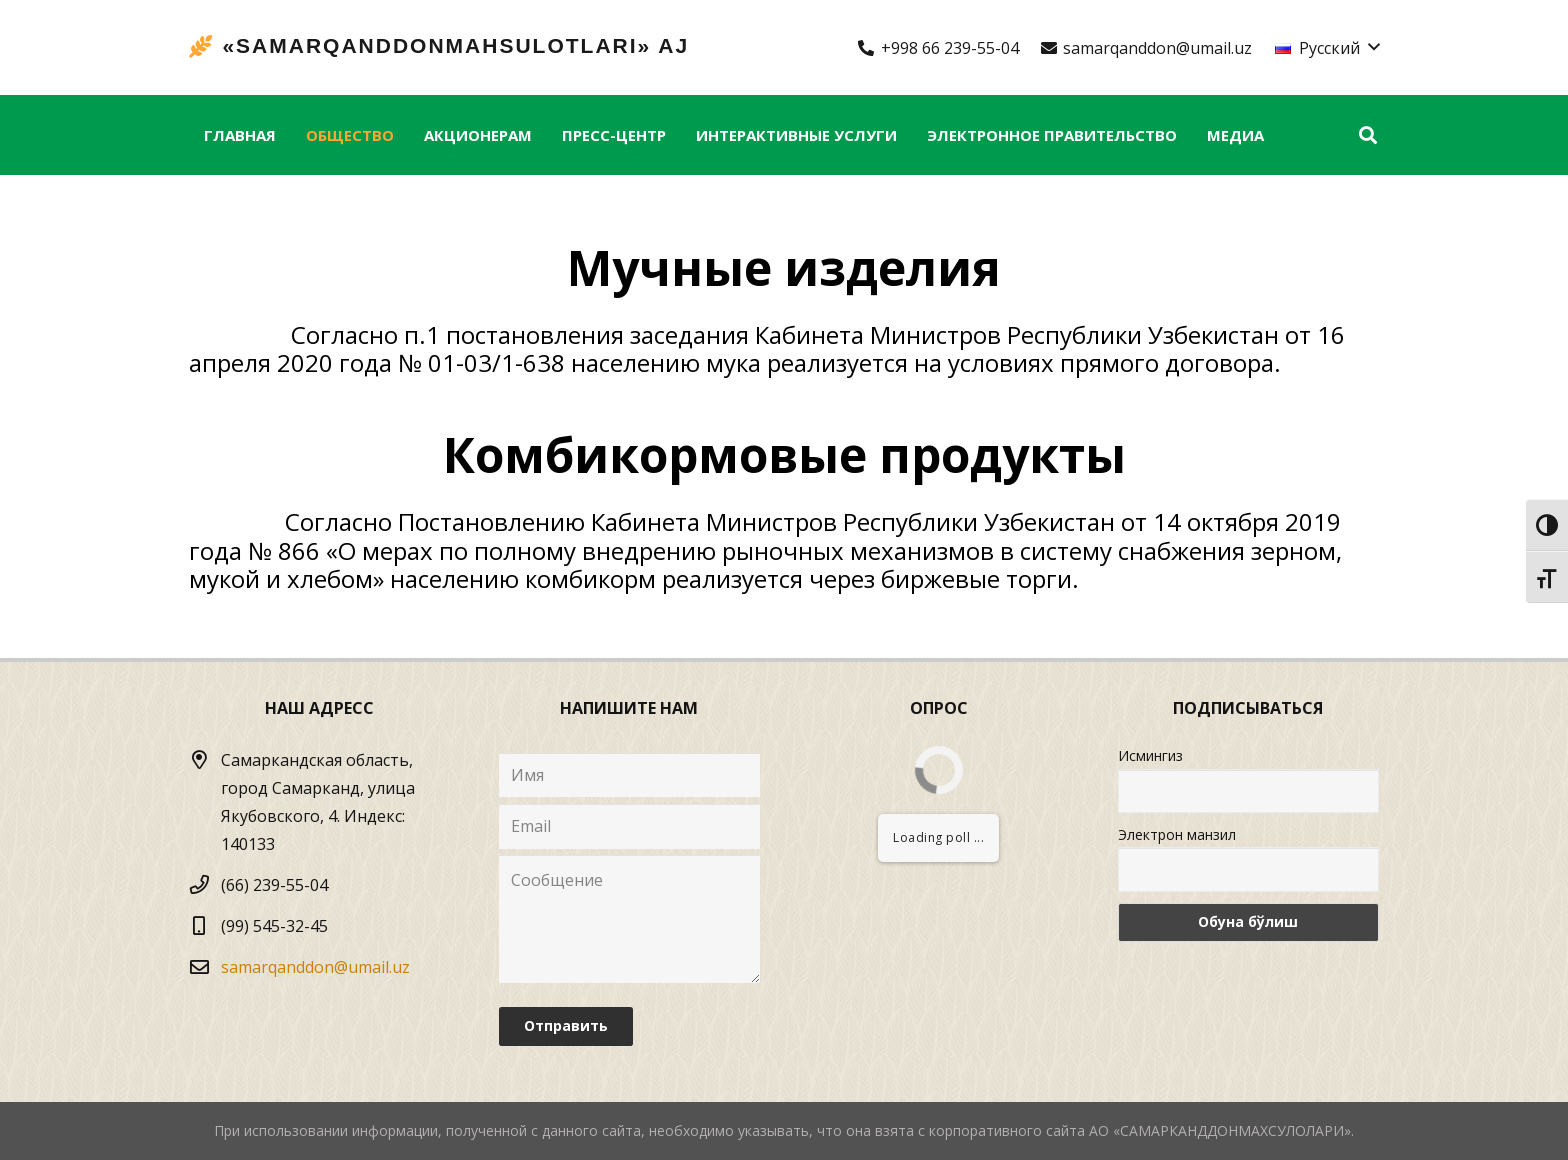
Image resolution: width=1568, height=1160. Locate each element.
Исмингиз (1150, 755)
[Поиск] (1368, 135)
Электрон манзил (1177, 834)
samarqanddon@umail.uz (315, 967)
